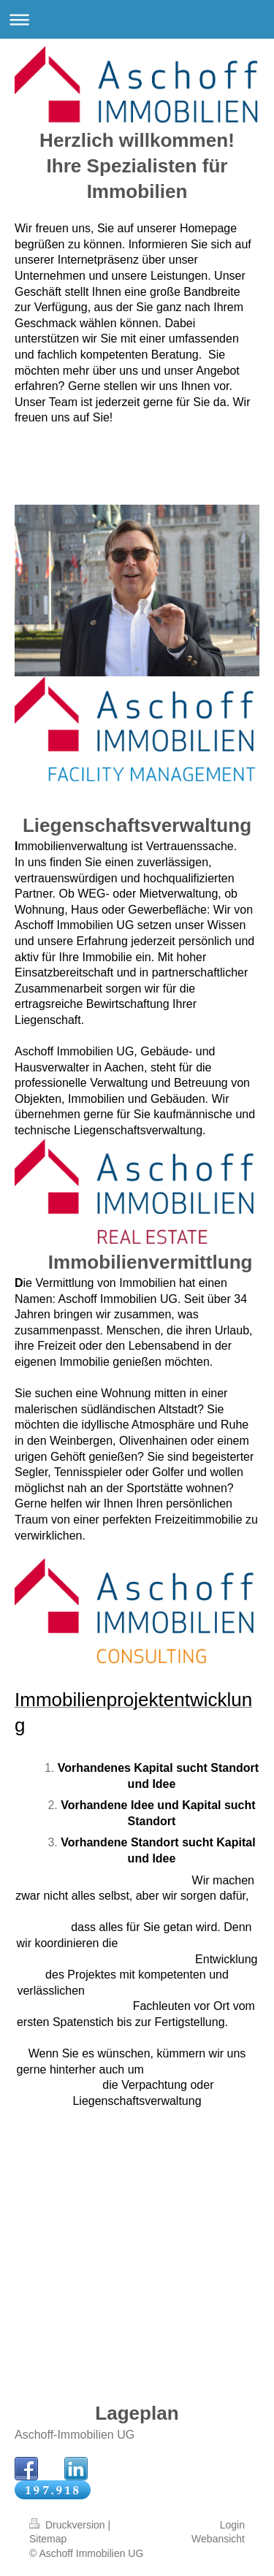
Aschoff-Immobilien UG (74, 2434)
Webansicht (218, 2539)
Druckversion (68, 2525)
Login (232, 2525)
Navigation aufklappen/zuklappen (137, 19)
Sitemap (47, 2539)
